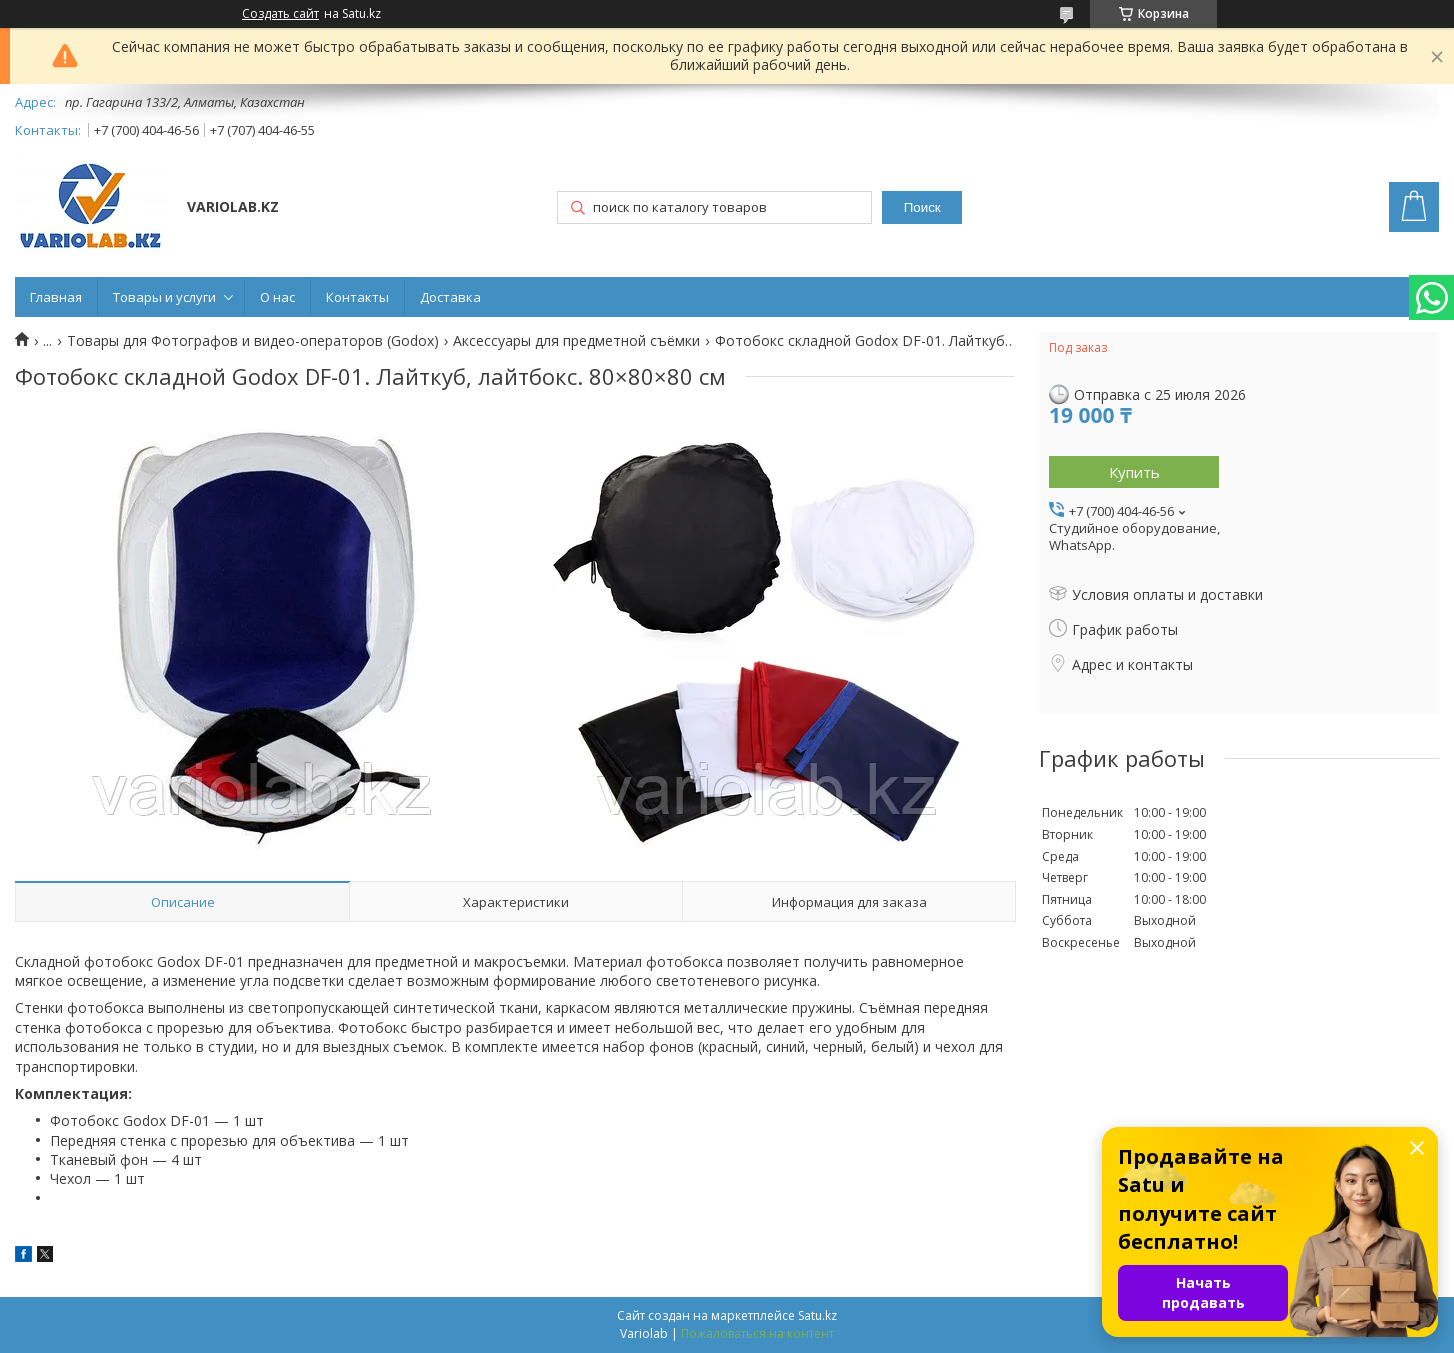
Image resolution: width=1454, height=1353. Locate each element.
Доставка (450, 297)
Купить (1134, 472)
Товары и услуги (164, 297)
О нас (277, 297)
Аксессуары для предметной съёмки (576, 341)
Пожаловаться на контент (757, 1333)
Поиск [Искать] (922, 207)
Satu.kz (817, 1315)
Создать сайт (280, 14)
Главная (56, 297)
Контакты (357, 297)
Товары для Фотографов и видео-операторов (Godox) (253, 341)
